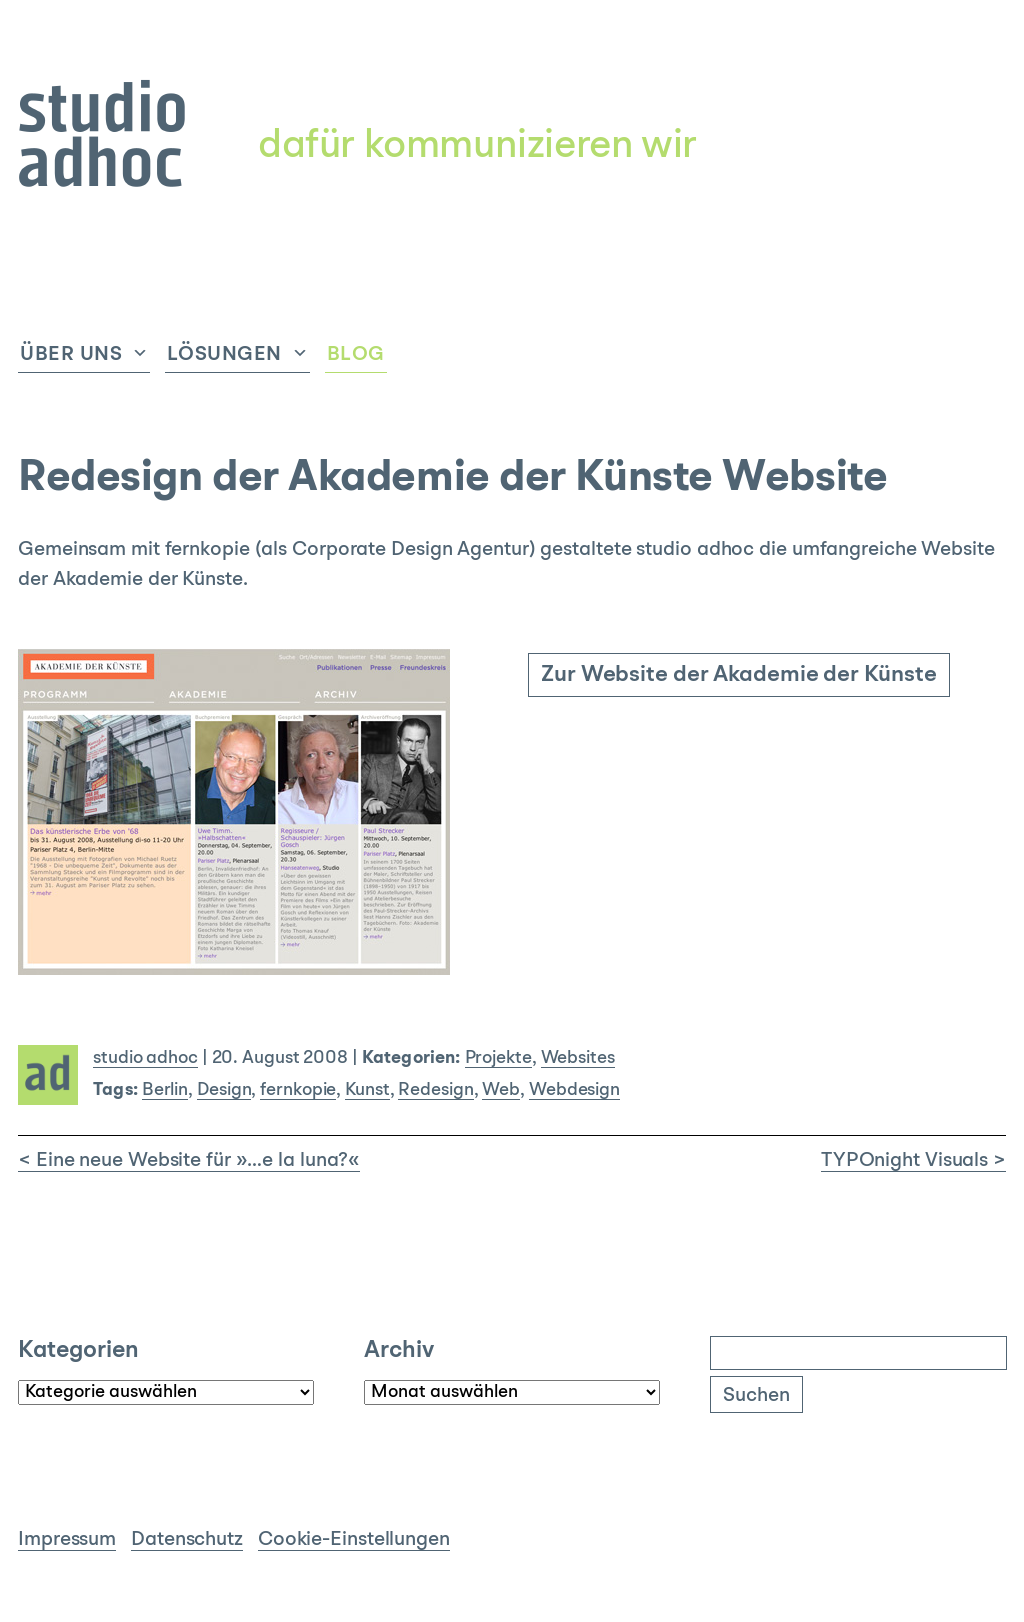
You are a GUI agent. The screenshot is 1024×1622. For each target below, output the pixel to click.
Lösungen (224, 355)
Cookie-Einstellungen (354, 1540)
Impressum (67, 1540)
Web (501, 1090)
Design (224, 1090)
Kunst (367, 1090)
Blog (356, 355)
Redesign (435, 1090)
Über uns (71, 355)
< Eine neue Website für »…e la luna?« (189, 1161)
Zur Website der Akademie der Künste (739, 675)
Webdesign (574, 1090)
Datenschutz (187, 1540)
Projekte (498, 1058)
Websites (578, 1058)
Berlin (165, 1090)
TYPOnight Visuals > (913, 1161)
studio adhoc (145, 1058)
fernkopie (298, 1090)
